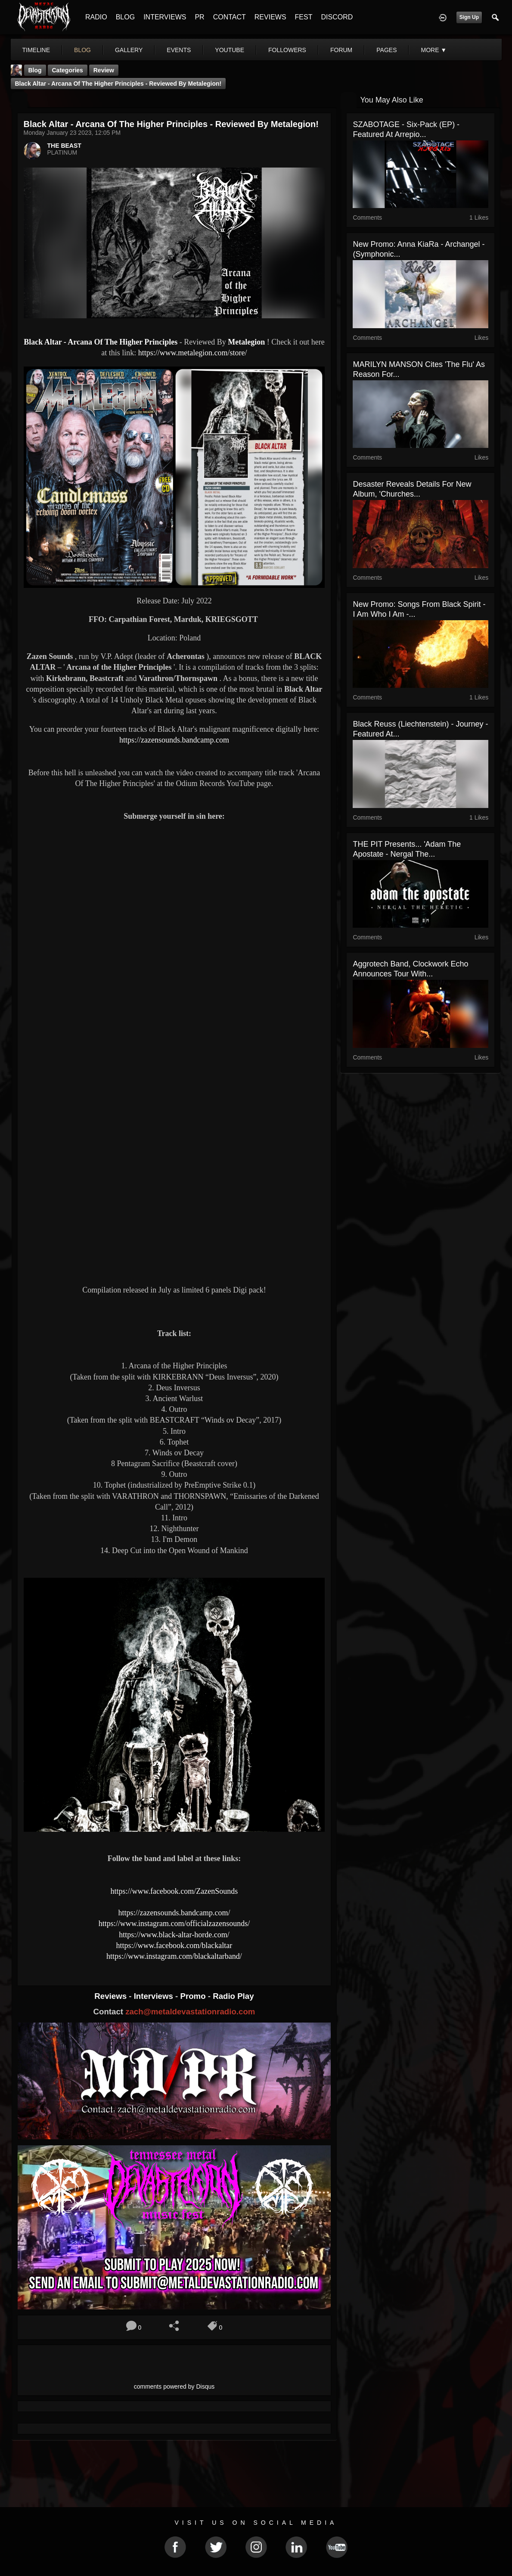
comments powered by (174, 2386)
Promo (194, 1996)
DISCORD (337, 17)
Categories (67, 70)
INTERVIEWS (164, 17)
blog (82, 50)
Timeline (36, 50)
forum (341, 50)
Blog (35, 70)
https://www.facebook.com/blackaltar (174, 1945)
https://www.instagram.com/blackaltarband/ (174, 1956)
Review (103, 70)
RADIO (96, 17)
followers (287, 50)
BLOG (125, 17)
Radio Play (233, 1996)
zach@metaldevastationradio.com (190, 2011)
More (434, 50)
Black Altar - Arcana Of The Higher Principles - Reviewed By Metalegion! (118, 83)
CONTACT (229, 17)
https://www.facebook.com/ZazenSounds (174, 1891)
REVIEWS (270, 17)
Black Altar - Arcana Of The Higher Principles (102, 342)
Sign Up (469, 17)
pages (386, 50)
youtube (229, 50)
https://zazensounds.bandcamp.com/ (174, 1912)
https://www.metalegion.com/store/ (192, 352)
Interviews (154, 1996)
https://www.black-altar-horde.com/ (174, 1934)
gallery (129, 50)
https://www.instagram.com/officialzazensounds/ (174, 1923)
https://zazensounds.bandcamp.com (174, 740)
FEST (304, 17)
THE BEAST (64, 145)
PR (199, 17)
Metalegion (246, 342)
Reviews (111, 1996)
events (179, 50)
